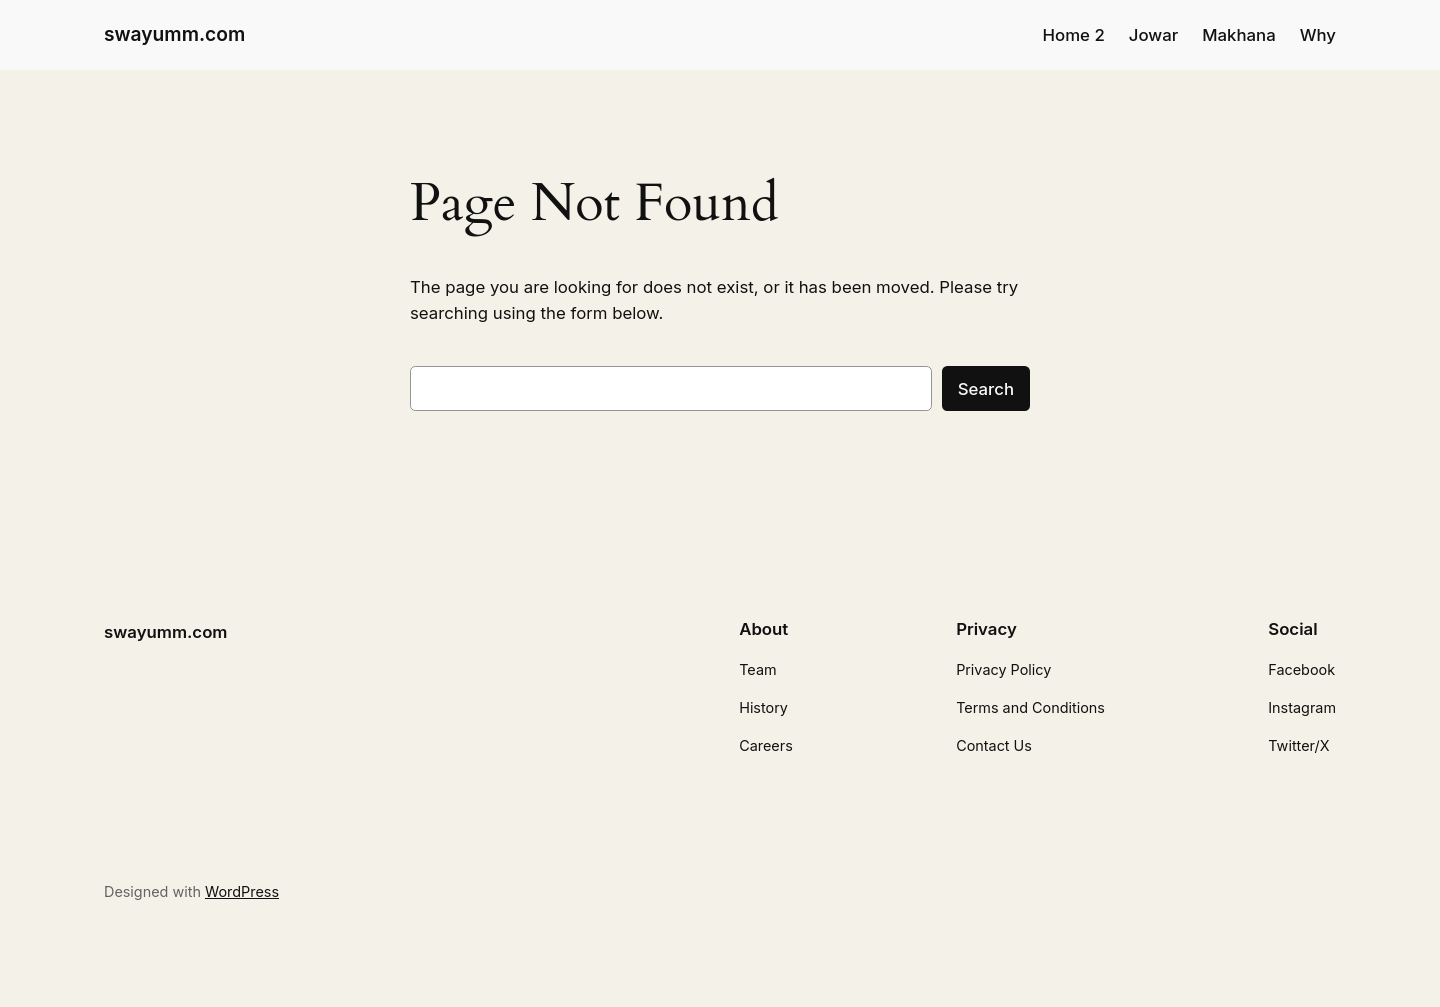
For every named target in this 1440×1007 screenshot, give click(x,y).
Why (1318, 35)
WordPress (242, 891)
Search (986, 389)
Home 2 (1074, 35)
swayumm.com (174, 34)
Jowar (1153, 35)
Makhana (1238, 35)
